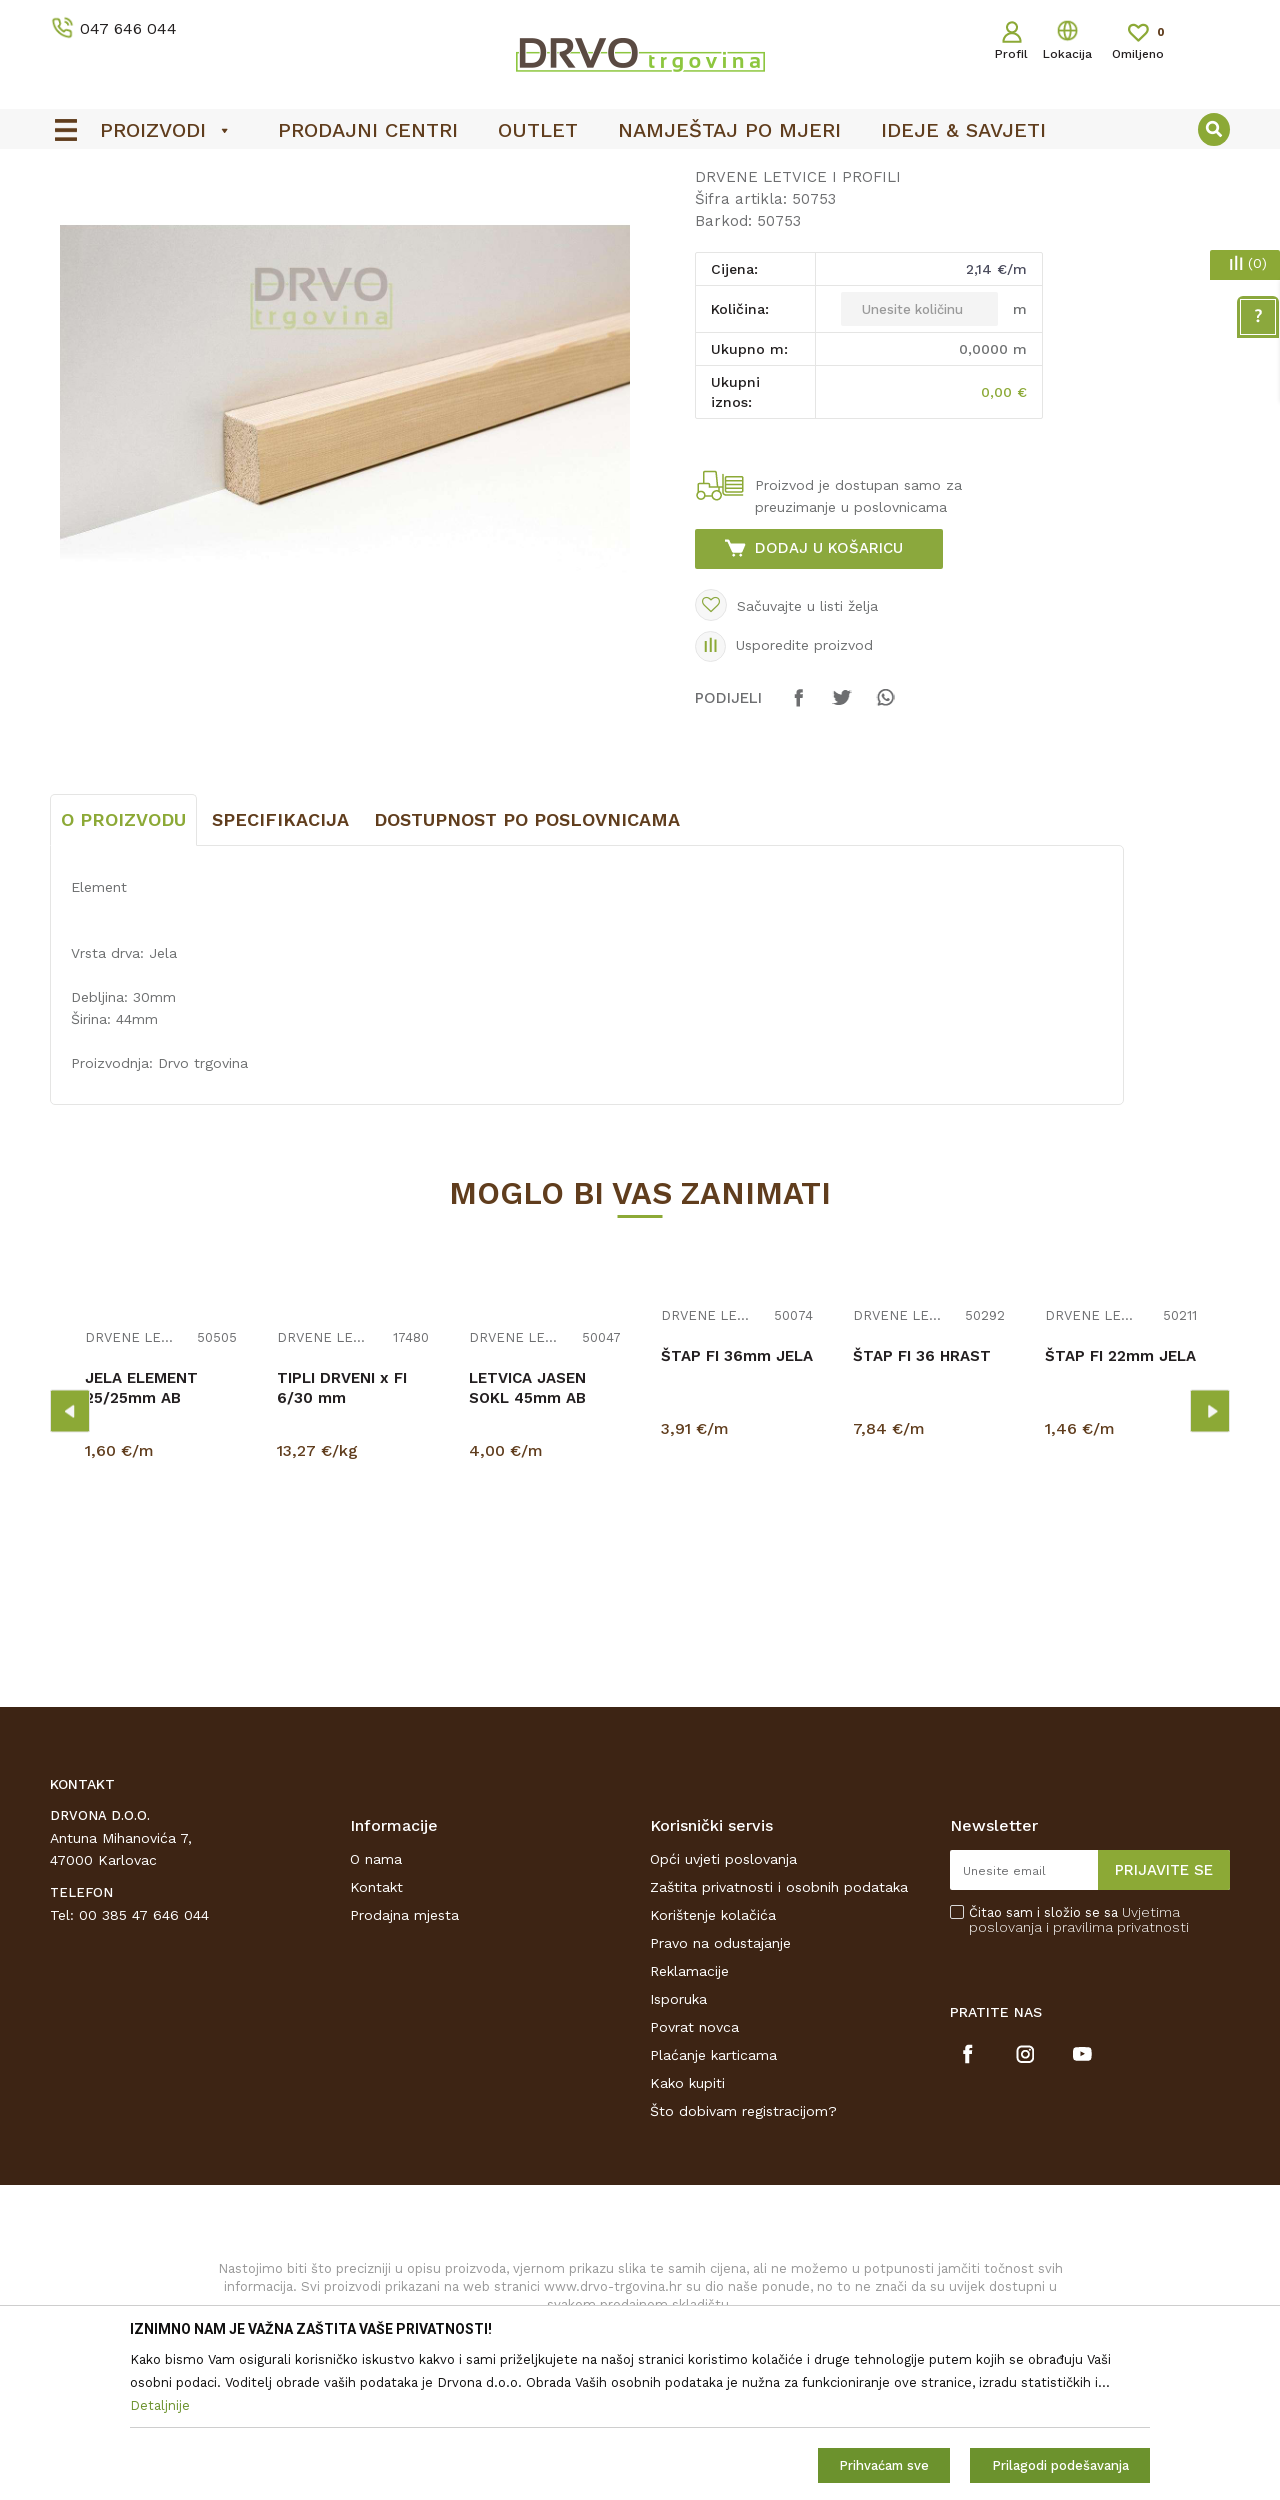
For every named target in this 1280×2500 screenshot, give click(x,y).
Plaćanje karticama (713, 2204)
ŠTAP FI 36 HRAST (922, 1505)
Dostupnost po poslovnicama (527, 968)
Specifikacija (280, 968)
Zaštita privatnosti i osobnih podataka (779, 2036)
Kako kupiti (687, 2232)
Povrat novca (694, 2176)
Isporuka (678, 2148)
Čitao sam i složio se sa (1079, 2069)
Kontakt (376, 2036)
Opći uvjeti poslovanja (723, 2008)
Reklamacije (689, 2120)
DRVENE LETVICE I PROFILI (352, 211)
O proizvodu (123, 968)
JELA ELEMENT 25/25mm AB (141, 1537)
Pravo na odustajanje (720, 2092)
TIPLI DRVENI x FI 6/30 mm (342, 1537)
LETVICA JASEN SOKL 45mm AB (527, 1537)
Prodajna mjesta (404, 2064)
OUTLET (637, 171)
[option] (640, 171)
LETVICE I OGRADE (185, 211)
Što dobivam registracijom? (743, 2260)
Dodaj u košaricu (829, 697)
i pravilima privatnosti (1117, 2076)
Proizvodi (79, 211)
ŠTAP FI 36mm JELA (737, 1505)
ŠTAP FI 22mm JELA (1120, 1505)
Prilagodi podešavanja (1060, 2465)
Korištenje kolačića (713, 2064)
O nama (376, 2008)
